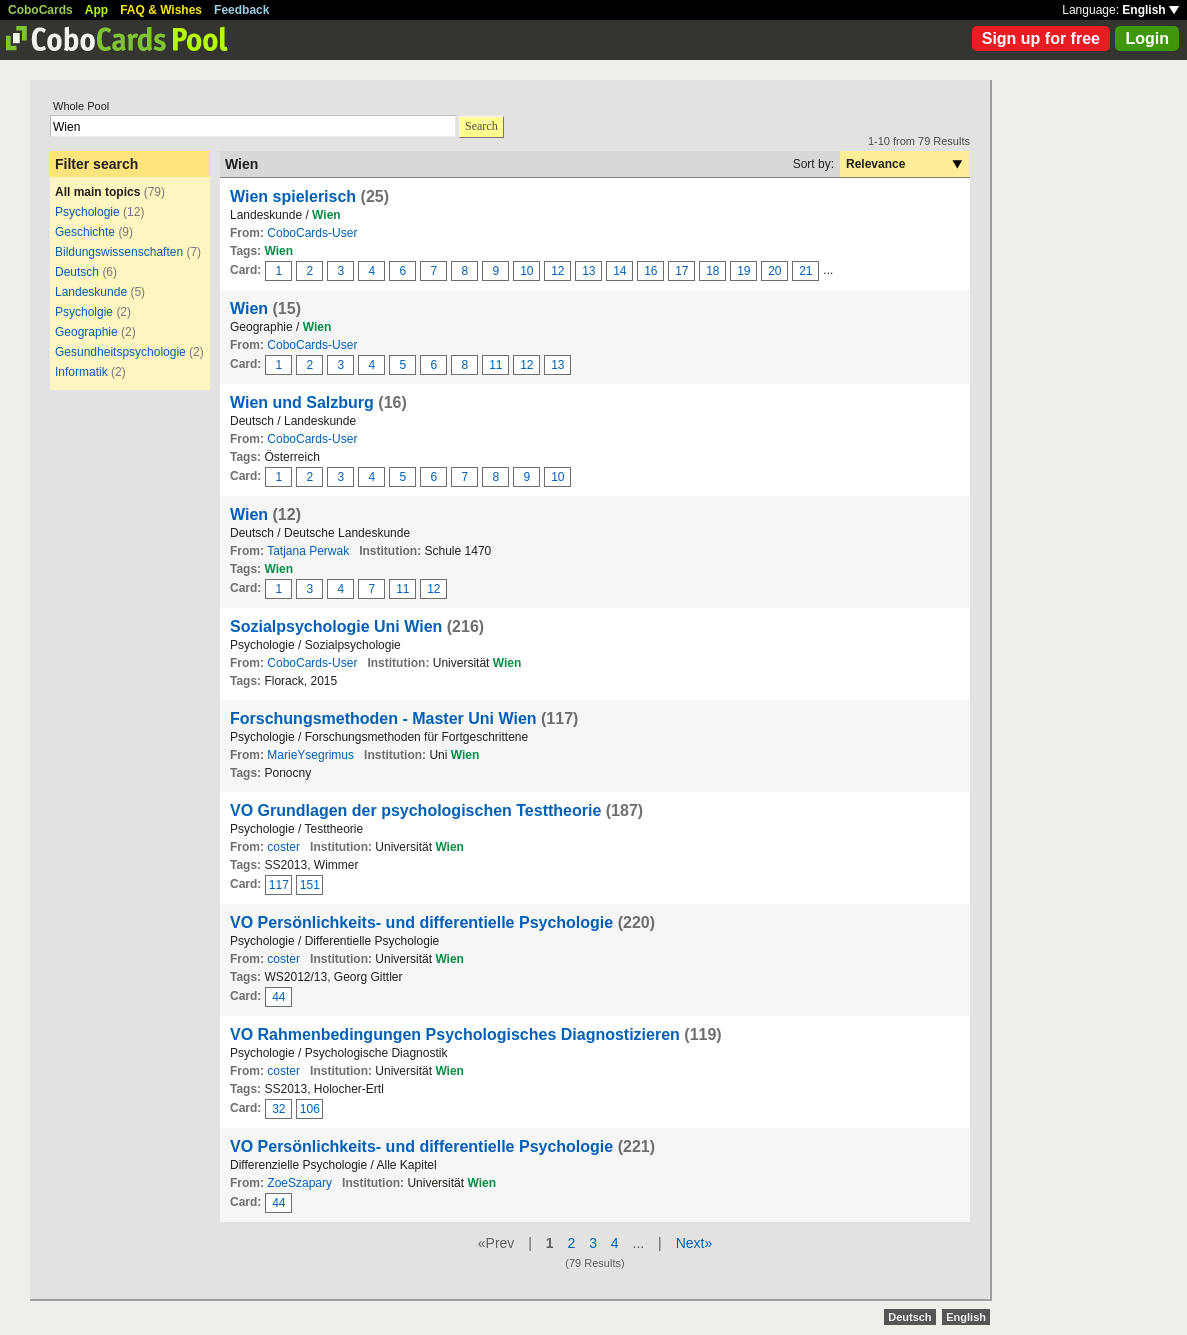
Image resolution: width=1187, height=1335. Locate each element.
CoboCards (40, 10)
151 (310, 885)
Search (481, 126)
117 (279, 885)
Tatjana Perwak (308, 551)
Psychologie (89, 212)
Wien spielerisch (293, 196)
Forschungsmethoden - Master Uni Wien (383, 718)
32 (278, 1109)
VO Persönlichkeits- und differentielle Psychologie (421, 922)
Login (1147, 38)
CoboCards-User (312, 233)
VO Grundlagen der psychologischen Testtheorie (415, 810)
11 (495, 365)
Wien (249, 308)
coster (283, 847)
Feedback (241, 10)
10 (526, 271)
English (1150, 10)
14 (619, 271)
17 (681, 271)
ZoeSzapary (299, 1183)
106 (310, 1109)
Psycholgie (84, 312)
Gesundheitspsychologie (120, 352)
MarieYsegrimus (310, 755)
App (96, 10)
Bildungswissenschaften (119, 252)
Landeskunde (91, 292)
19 (743, 271)
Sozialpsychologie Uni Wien (336, 626)
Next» (694, 1243)
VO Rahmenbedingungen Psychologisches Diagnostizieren (455, 1034)
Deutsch (77, 272)
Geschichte (85, 232)
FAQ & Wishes (161, 10)
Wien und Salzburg (302, 402)
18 (712, 271)
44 (278, 997)
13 (588, 271)
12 (557, 271)
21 (805, 271)
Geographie (86, 332)
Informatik (81, 372)
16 (650, 271)
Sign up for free (1041, 38)
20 (774, 271)
